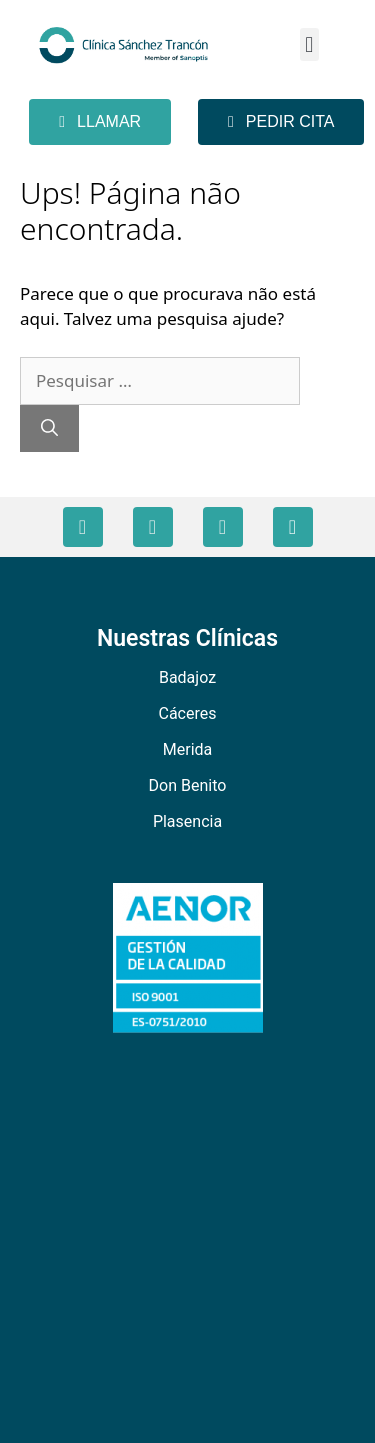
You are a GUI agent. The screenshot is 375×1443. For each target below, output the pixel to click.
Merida (188, 749)
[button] (309, 44)
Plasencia (187, 821)
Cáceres (188, 713)
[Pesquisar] (49, 429)
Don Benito (188, 785)
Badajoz (187, 677)
